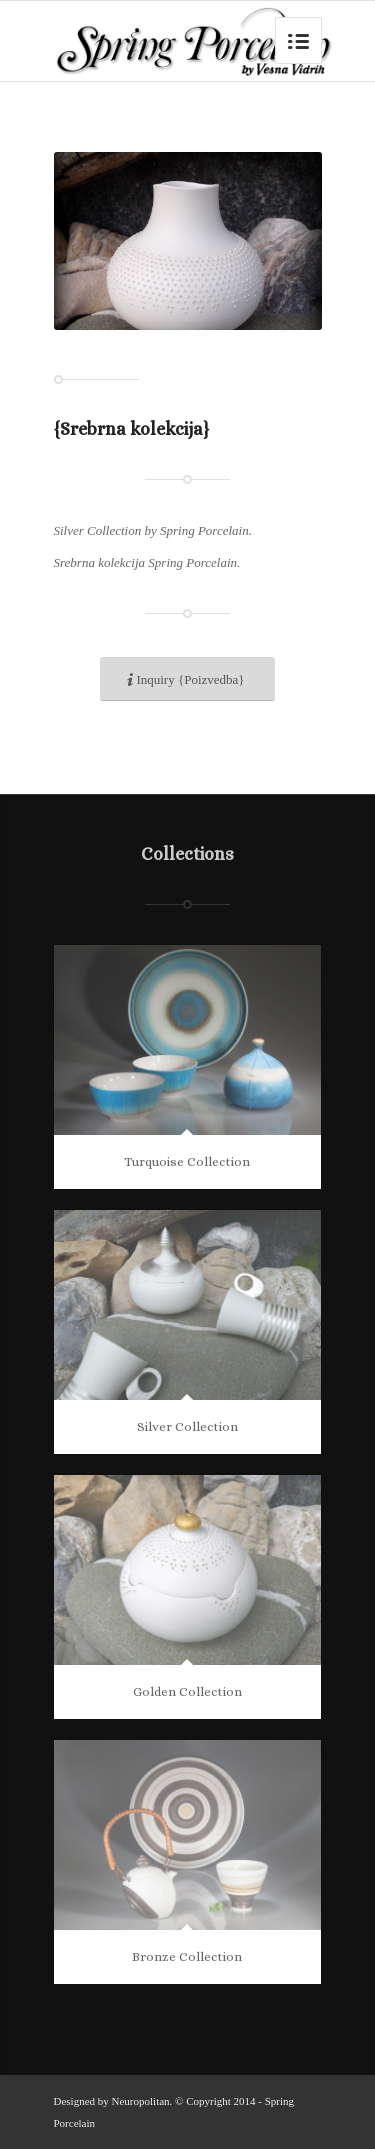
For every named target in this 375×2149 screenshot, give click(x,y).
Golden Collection (187, 1691)
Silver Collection (187, 1426)
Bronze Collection (187, 1956)
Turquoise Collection (187, 1161)
